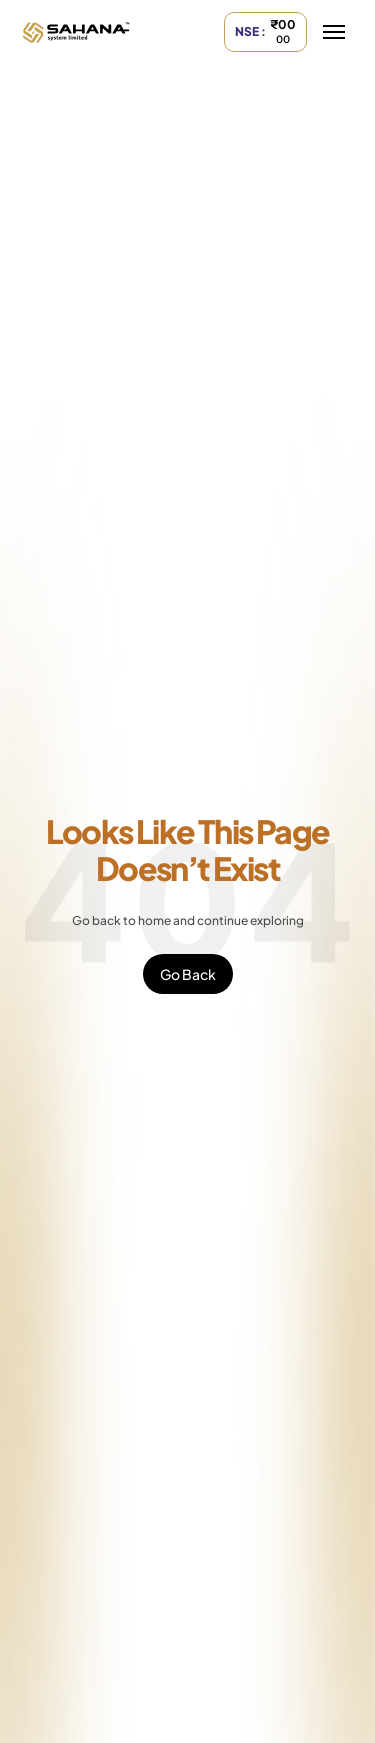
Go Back (188, 974)
